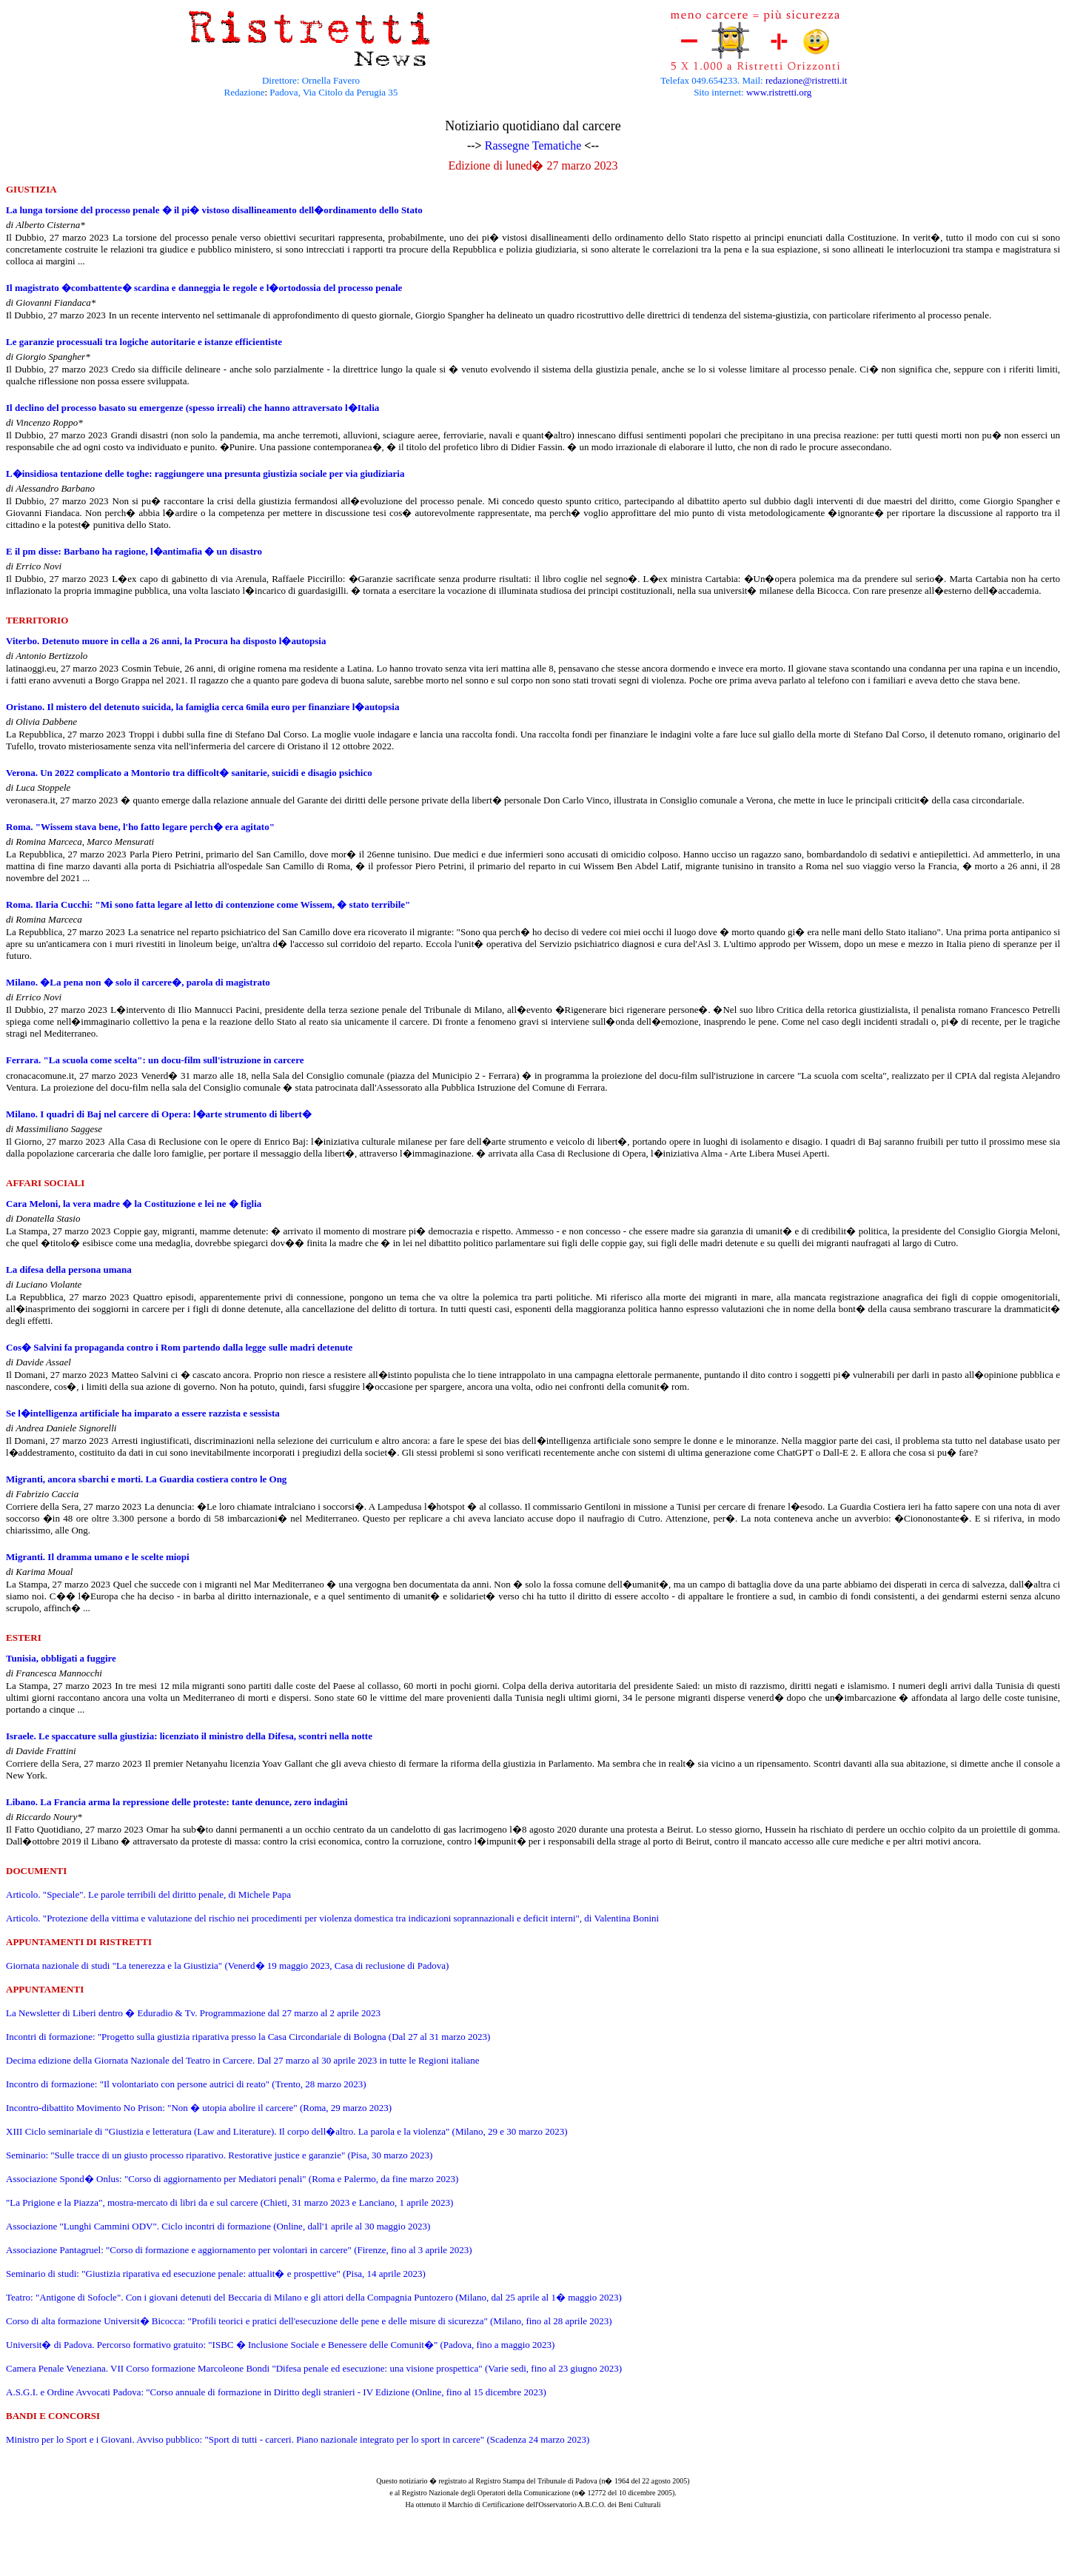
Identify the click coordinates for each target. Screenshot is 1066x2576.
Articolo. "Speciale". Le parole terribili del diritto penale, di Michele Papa (148, 1894)
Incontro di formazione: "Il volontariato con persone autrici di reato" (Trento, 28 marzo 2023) (186, 2084)
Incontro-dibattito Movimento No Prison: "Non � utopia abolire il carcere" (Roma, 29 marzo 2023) (199, 2107)
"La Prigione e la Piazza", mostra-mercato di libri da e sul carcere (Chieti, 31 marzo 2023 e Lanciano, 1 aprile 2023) (229, 2202)
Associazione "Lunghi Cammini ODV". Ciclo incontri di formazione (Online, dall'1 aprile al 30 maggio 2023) (218, 2226)
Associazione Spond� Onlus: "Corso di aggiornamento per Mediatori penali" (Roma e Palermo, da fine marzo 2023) (232, 2178)
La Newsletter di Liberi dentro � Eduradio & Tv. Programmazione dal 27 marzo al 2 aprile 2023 (193, 2012)
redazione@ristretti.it (806, 80)
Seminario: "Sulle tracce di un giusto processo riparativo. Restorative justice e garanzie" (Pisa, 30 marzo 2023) (219, 2155)
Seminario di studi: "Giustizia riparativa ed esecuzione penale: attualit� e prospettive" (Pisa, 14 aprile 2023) (216, 2273)
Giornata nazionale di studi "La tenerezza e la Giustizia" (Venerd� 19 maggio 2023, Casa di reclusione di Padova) (227, 1965)
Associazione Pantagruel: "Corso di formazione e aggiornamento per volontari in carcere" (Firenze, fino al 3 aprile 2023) (239, 2249)
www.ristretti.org (778, 92)
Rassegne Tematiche (533, 145)
